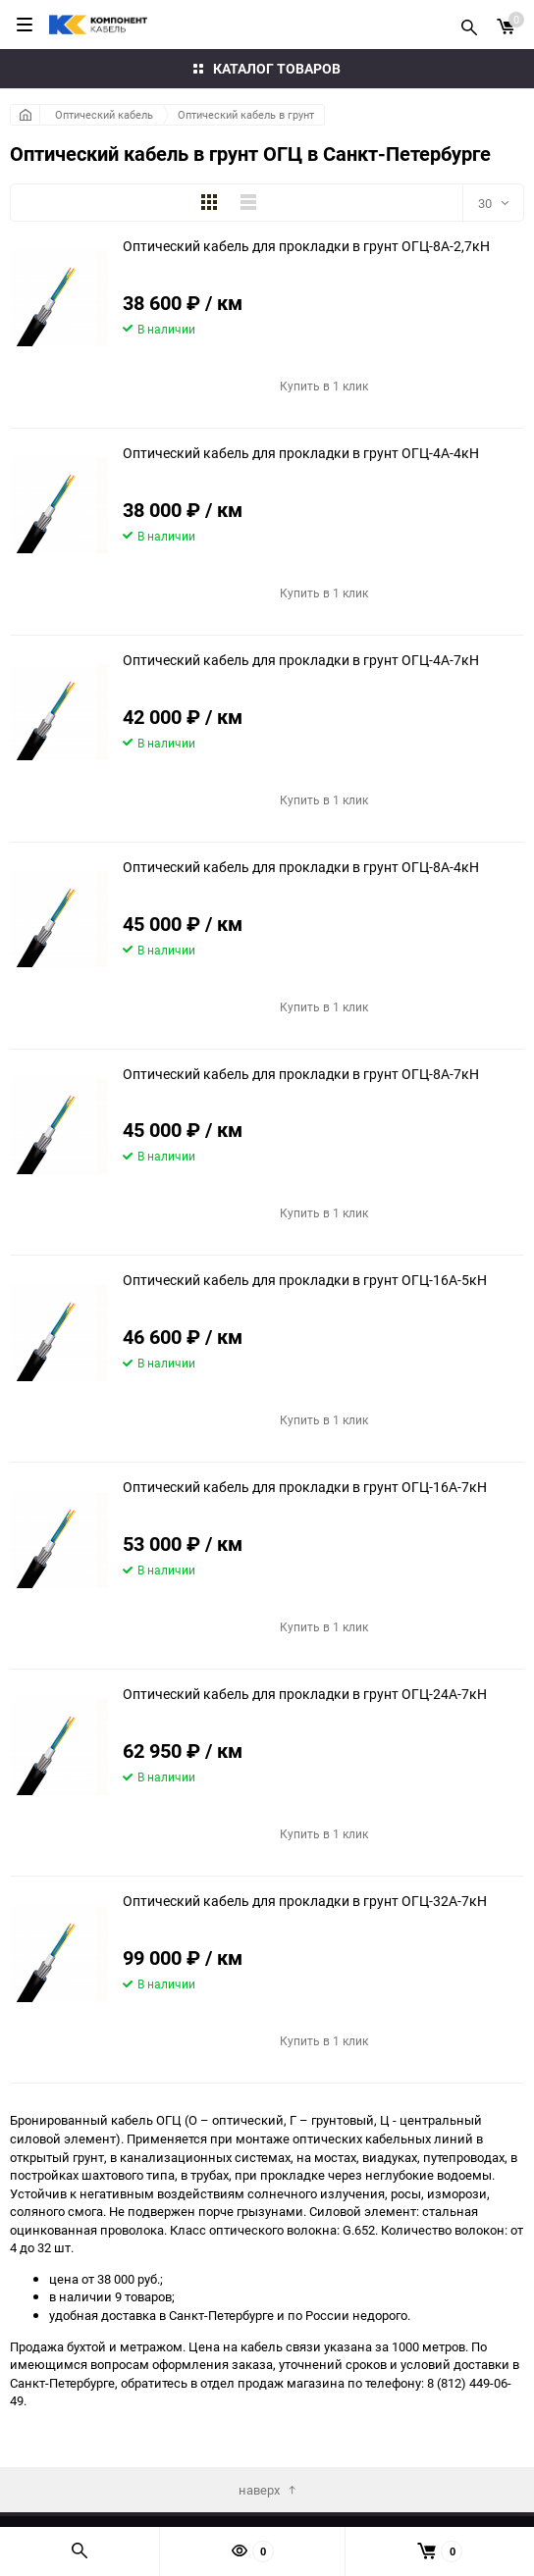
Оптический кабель (104, 114)
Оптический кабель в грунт (246, 114)
